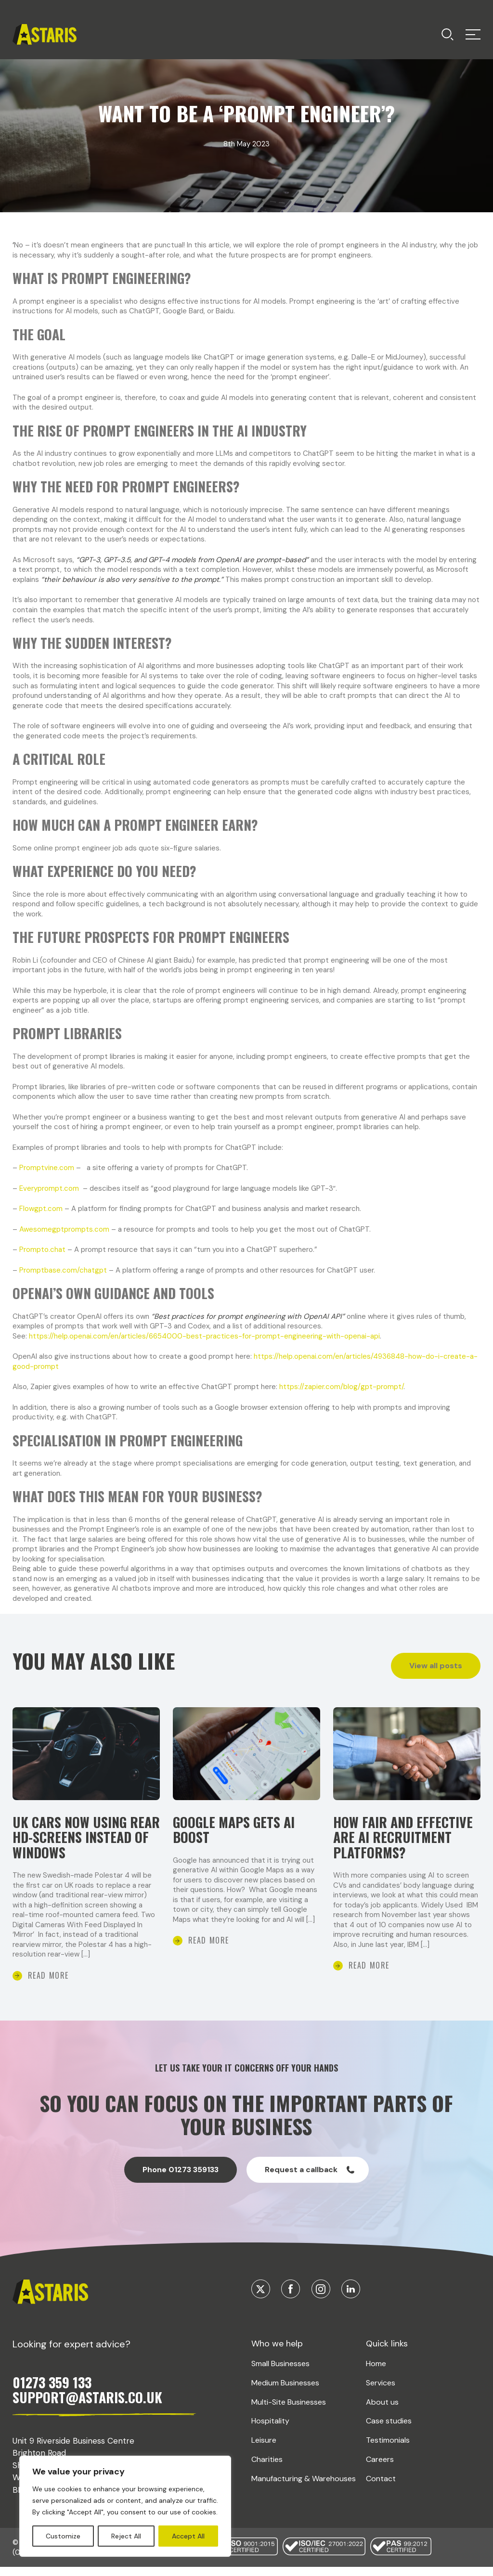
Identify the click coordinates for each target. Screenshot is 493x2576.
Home (376, 2371)
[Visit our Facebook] (290, 2296)
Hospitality (270, 2428)
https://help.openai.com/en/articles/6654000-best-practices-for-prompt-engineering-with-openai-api (204, 1336)
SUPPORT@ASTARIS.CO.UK (87, 2405)
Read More (48, 1983)
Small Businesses (280, 2371)
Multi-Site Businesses (288, 2409)
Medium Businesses (285, 2390)
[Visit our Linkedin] (350, 2296)
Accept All (188, 2536)
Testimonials (388, 2448)
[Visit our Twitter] (260, 2296)
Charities (267, 2467)
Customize (63, 2536)
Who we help (277, 2351)
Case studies (389, 2428)
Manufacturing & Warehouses (303, 2486)
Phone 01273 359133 (181, 2177)
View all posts (435, 1666)
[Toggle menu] (447, 34)
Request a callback (309, 2177)
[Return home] (45, 34)
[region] (125, 2506)
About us (382, 2409)
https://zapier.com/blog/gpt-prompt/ (341, 1386)
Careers (380, 2467)
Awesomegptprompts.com (64, 1229)
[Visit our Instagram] (320, 2296)
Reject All (126, 2536)
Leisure (263, 2448)
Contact (381, 2486)
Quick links (387, 2351)
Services (380, 2390)
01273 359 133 (52, 2390)
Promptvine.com (46, 1167)
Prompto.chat (42, 1249)
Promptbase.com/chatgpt (63, 1270)
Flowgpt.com (41, 1208)
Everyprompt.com (49, 1188)
